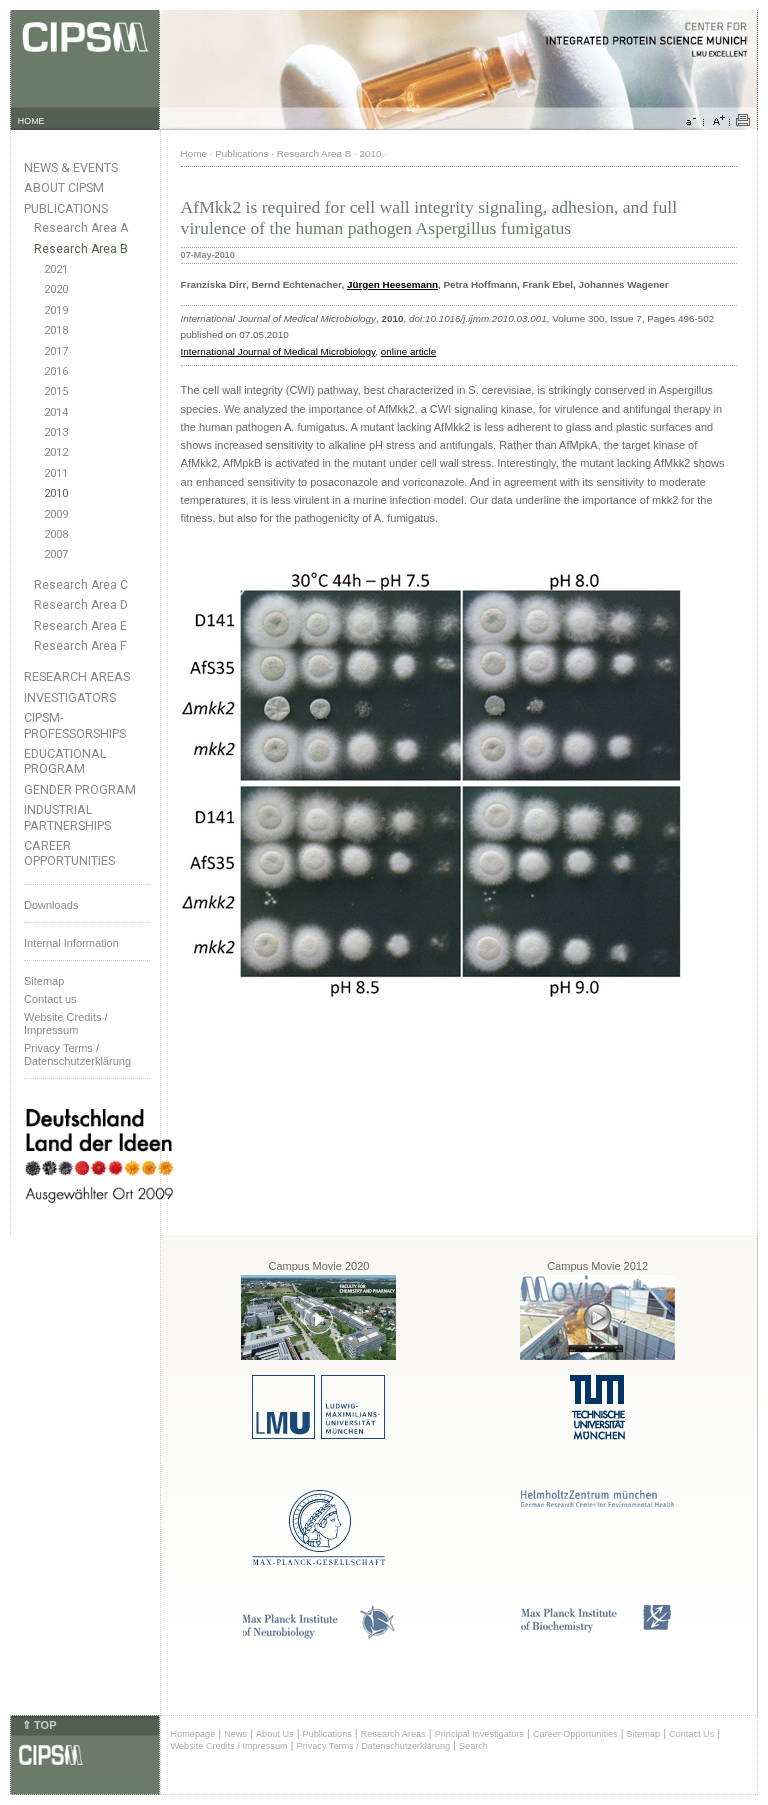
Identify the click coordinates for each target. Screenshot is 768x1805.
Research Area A (81, 228)
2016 (56, 371)
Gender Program (80, 789)
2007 (56, 554)
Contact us (50, 999)
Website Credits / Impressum (229, 1746)
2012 (56, 452)
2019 (56, 310)
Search (473, 1746)
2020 (56, 289)
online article (408, 351)
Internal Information (71, 943)
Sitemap (44, 981)
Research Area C (81, 585)
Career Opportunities (69, 853)
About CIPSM (64, 187)
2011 (56, 473)
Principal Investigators (479, 1734)
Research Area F (80, 646)
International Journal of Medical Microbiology (278, 351)
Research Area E (80, 626)
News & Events (71, 167)
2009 (56, 514)
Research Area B (81, 249)
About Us (275, 1734)
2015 (56, 391)
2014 (56, 412)
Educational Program (65, 761)
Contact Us (691, 1734)
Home (194, 153)
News (235, 1734)
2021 (56, 269)
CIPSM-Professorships (75, 725)
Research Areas (77, 676)
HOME (31, 121)
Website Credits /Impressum (66, 1023)
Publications (66, 208)
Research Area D (81, 605)
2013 (56, 432)
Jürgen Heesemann (392, 284)
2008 (56, 534)
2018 (56, 330)
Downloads (51, 905)
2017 (56, 351)
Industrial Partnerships (67, 817)
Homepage (193, 1734)
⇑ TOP (39, 1725)
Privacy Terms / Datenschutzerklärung (77, 1054)
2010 (56, 493)
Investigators (70, 697)
